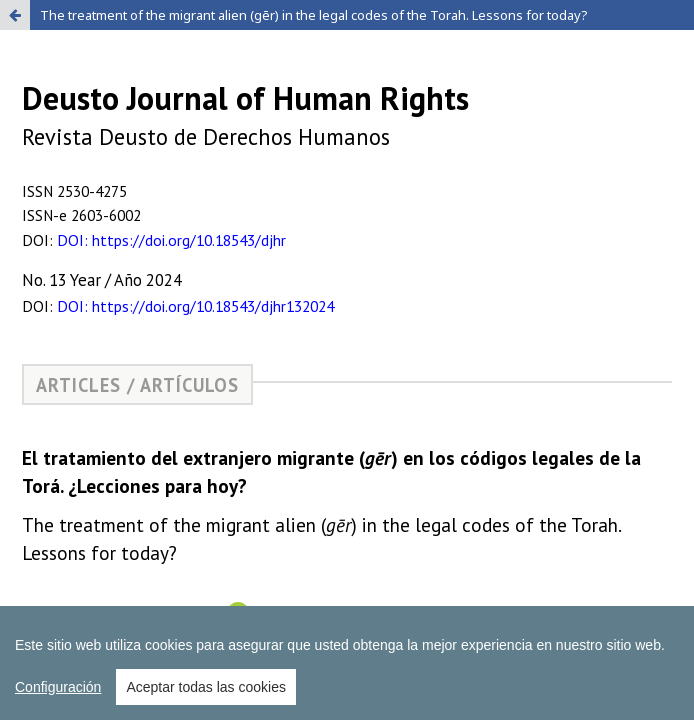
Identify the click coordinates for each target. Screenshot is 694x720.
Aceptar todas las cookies (206, 699)
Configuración (58, 699)
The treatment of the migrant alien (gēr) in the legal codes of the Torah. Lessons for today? (314, 15)
